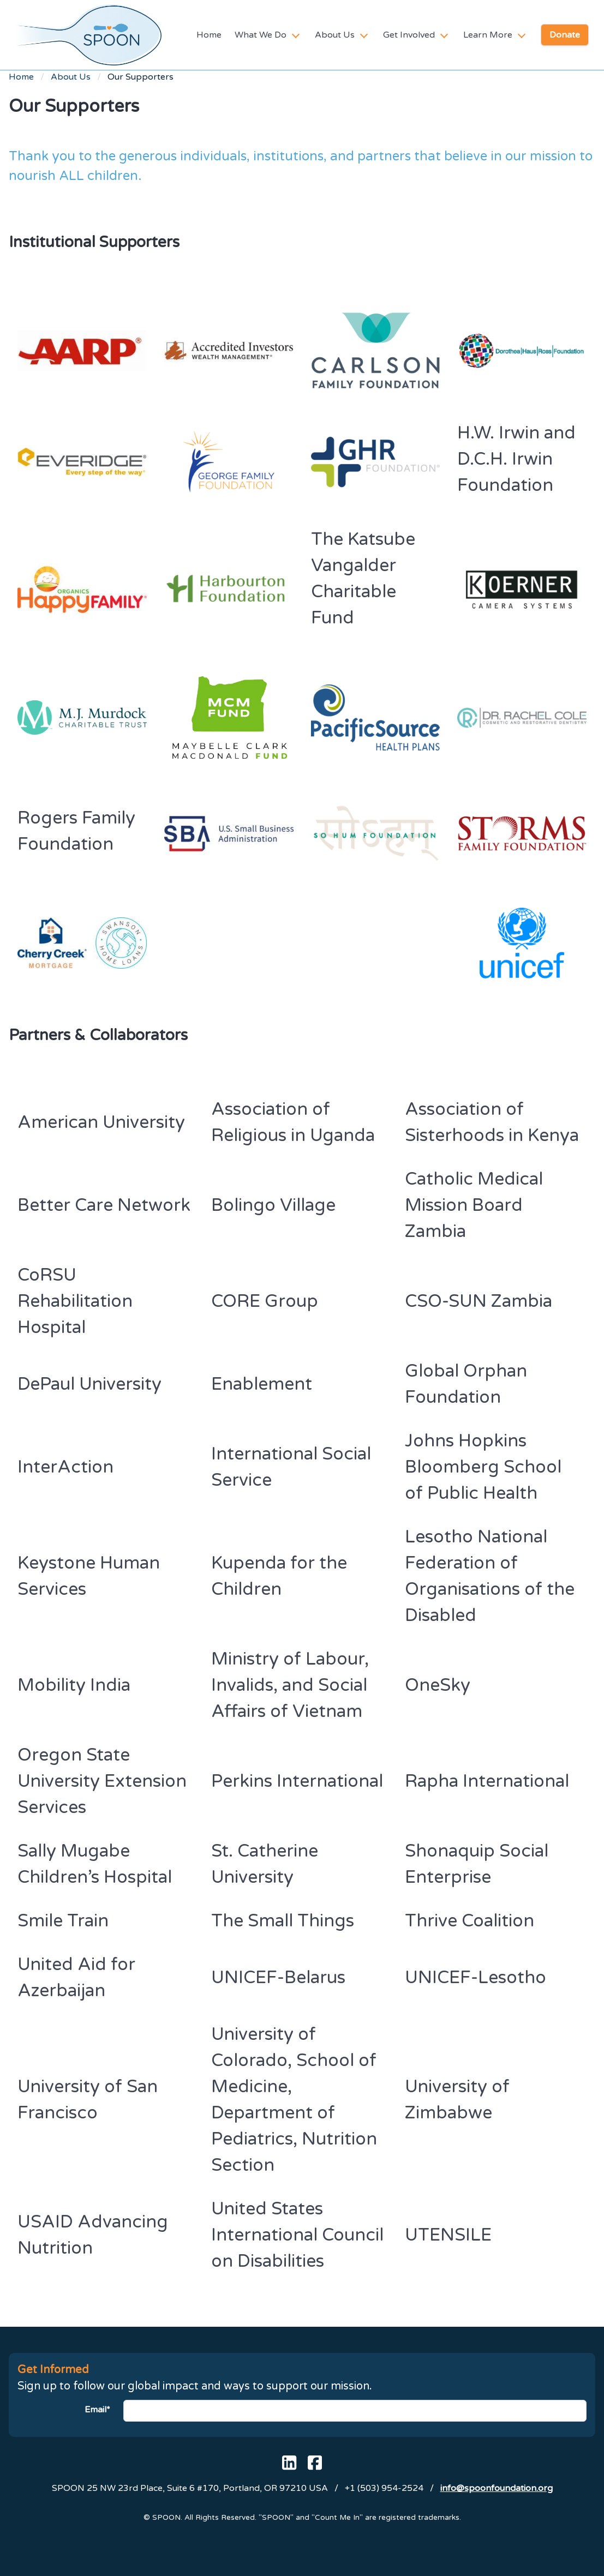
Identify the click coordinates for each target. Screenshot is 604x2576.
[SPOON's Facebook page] (315, 2462)
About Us (71, 76)
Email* (97, 2409)
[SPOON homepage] (88, 35)
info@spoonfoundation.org (496, 2488)
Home (209, 34)
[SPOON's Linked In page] (289, 2462)
